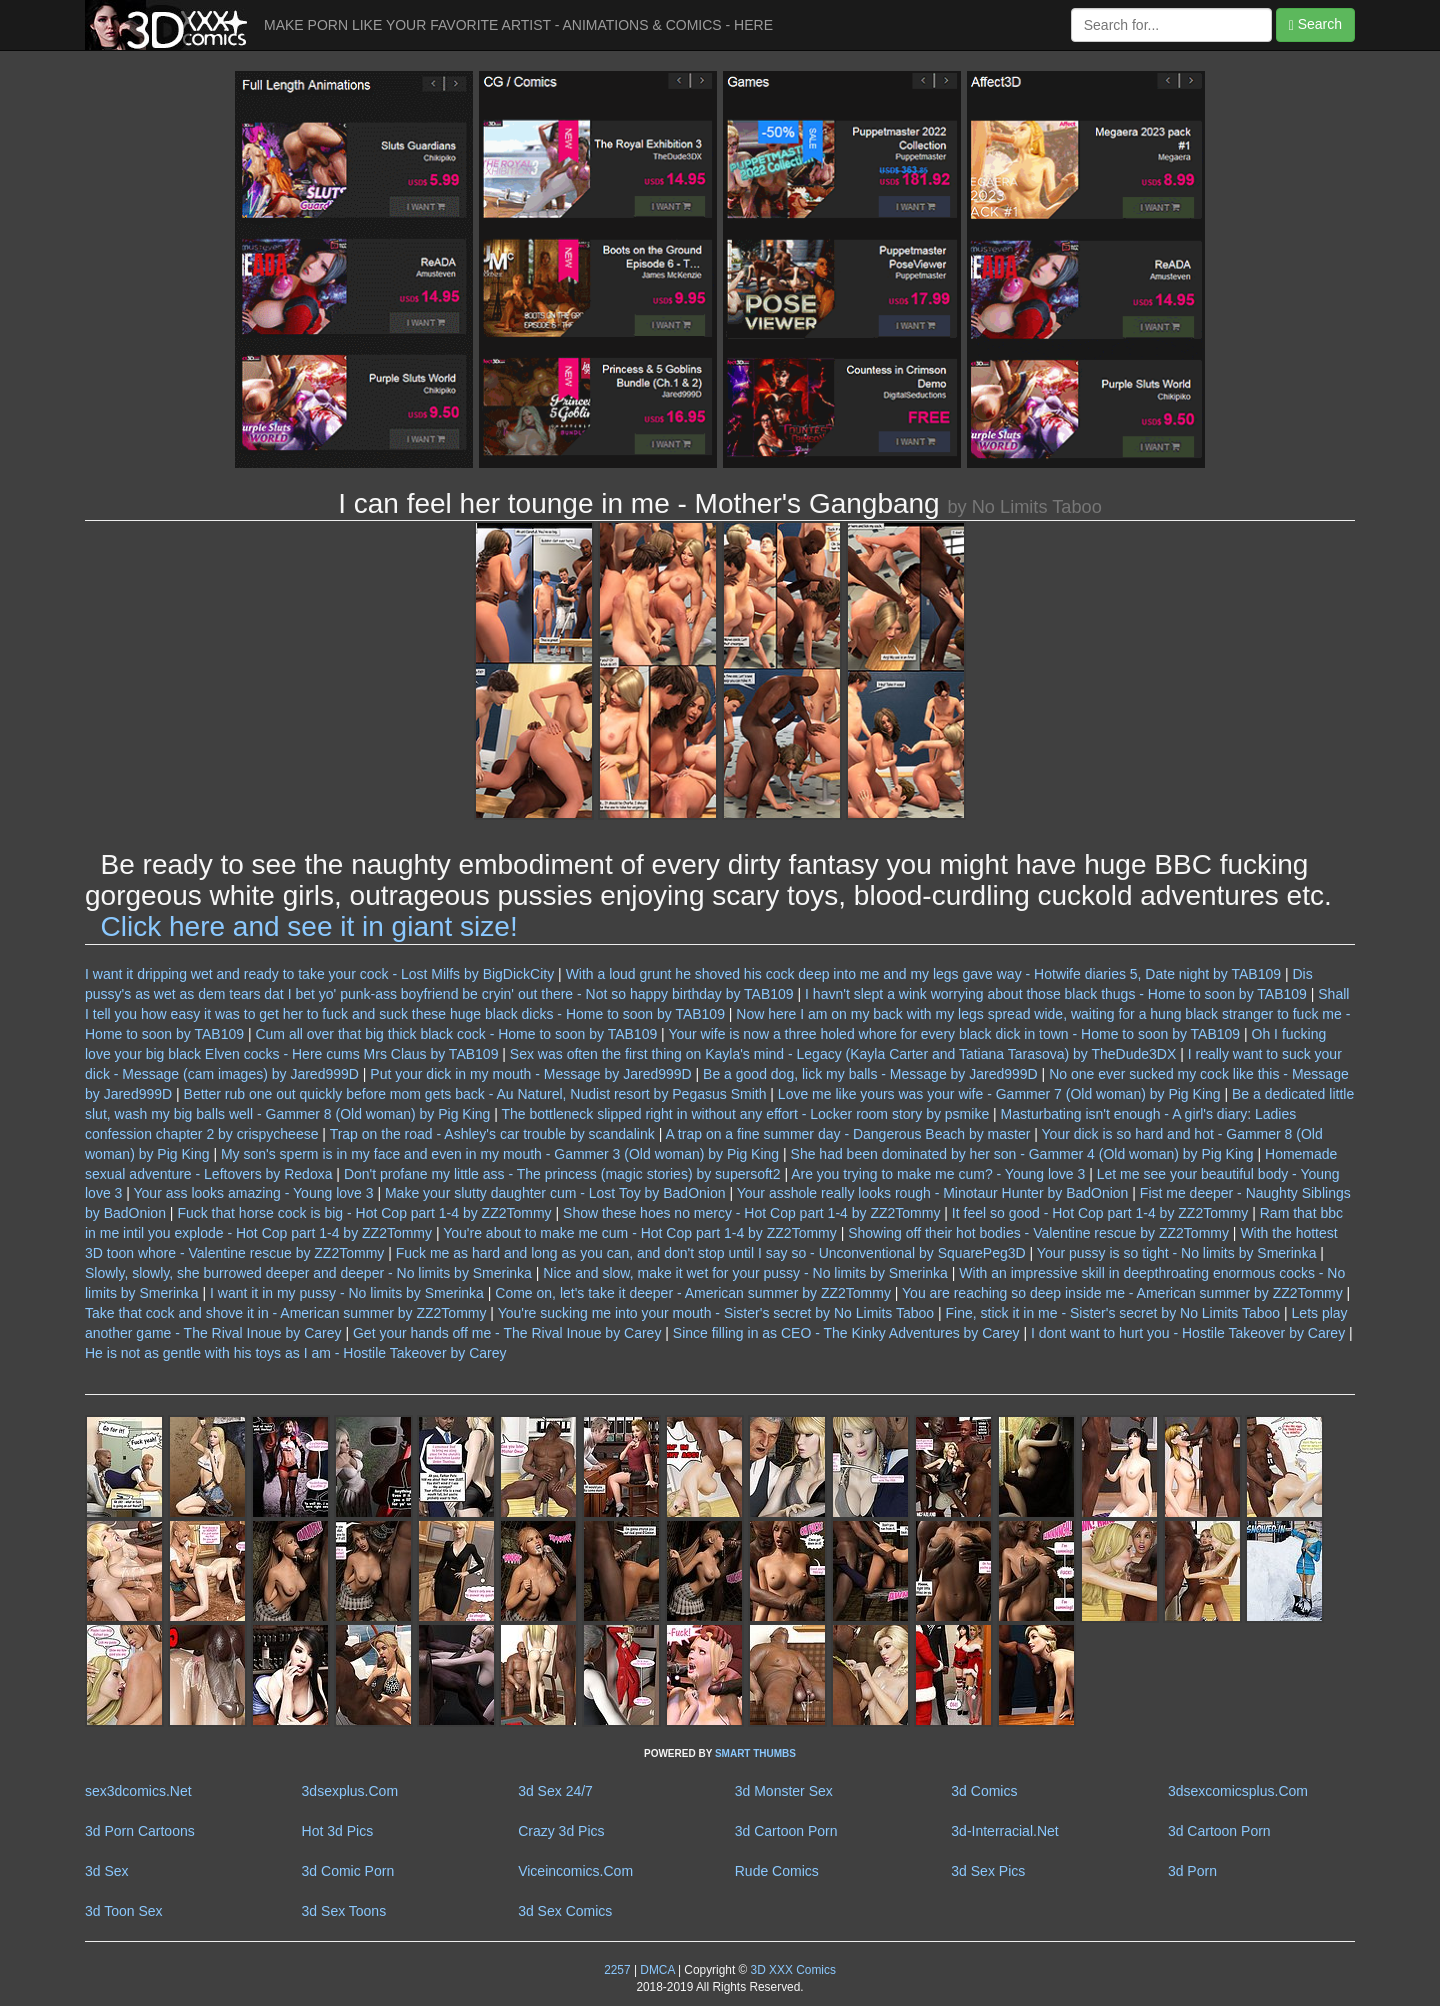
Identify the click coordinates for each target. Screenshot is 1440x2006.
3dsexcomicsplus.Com (1238, 1791)
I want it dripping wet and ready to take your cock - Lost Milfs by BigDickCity (319, 974)
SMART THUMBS (755, 1753)
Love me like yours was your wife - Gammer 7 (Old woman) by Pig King (999, 1094)
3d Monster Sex (784, 1791)
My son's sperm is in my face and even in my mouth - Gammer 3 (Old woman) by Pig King (500, 1154)
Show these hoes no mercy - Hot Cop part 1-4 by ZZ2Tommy (751, 1213)
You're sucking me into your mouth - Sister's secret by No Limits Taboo (716, 1313)
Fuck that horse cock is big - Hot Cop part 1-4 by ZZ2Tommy (364, 1213)
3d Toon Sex (124, 1911)
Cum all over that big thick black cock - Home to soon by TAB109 (456, 1034)
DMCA (657, 1970)
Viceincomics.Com (575, 1871)
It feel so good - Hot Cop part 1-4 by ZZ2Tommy (1100, 1213)
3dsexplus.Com (350, 1791)
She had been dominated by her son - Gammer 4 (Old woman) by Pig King (1022, 1154)
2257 (617, 1970)
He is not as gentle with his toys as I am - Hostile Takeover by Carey (295, 1353)
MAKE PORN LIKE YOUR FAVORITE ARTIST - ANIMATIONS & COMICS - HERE (518, 25)
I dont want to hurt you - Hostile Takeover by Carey (1188, 1333)
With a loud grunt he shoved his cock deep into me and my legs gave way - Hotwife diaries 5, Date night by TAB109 (923, 974)
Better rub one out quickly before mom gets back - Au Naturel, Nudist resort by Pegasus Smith (475, 1094)
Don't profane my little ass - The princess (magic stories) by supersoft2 (562, 1174)
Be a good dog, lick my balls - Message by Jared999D (870, 1074)
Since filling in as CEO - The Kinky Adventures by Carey (846, 1333)
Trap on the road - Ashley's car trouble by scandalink (492, 1134)
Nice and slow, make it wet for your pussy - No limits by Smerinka (745, 1273)
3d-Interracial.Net (1004, 1831)
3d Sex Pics (988, 1871)
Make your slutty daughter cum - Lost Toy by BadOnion (555, 1193)
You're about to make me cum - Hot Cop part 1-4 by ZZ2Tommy (640, 1233)
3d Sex (107, 1871)
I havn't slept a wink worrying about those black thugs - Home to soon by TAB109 (1056, 994)
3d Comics (984, 1791)
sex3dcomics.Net (138, 1791)
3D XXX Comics (791, 1970)
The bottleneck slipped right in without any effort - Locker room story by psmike (746, 1114)
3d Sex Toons (344, 1911)
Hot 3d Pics (338, 1831)
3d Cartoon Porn (786, 1831)
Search (1315, 24)
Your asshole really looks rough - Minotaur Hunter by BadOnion (933, 1193)
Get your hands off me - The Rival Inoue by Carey (507, 1333)
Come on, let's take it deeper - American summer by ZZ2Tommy (693, 1293)
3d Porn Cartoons (140, 1831)
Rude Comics (777, 1871)
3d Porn (1192, 1871)
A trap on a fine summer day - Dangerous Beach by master (847, 1134)
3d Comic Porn (348, 1871)
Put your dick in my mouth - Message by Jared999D (530, 1074)
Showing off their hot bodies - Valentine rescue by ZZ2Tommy (1038, 1233)
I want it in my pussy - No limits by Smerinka (347, 1293)
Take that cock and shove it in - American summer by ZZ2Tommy (285, 1313)
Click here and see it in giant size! (309, 926)
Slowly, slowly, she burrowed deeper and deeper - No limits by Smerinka (308, 1273)
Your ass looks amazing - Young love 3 (254, 1193)
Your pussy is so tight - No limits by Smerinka (1177, 1253)
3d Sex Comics (565, 1911)
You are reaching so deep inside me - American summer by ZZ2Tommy (1122, 1293)
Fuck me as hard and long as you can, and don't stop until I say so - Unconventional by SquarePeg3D (711, 1253)
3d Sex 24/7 (555, 1791)
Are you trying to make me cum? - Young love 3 (938, 1174)
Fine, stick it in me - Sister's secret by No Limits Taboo (1113, 1313)
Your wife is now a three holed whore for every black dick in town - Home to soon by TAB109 (954, 1034)
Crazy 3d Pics (561, 1831)
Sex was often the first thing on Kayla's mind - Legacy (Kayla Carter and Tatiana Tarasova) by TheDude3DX (843, 1054)
